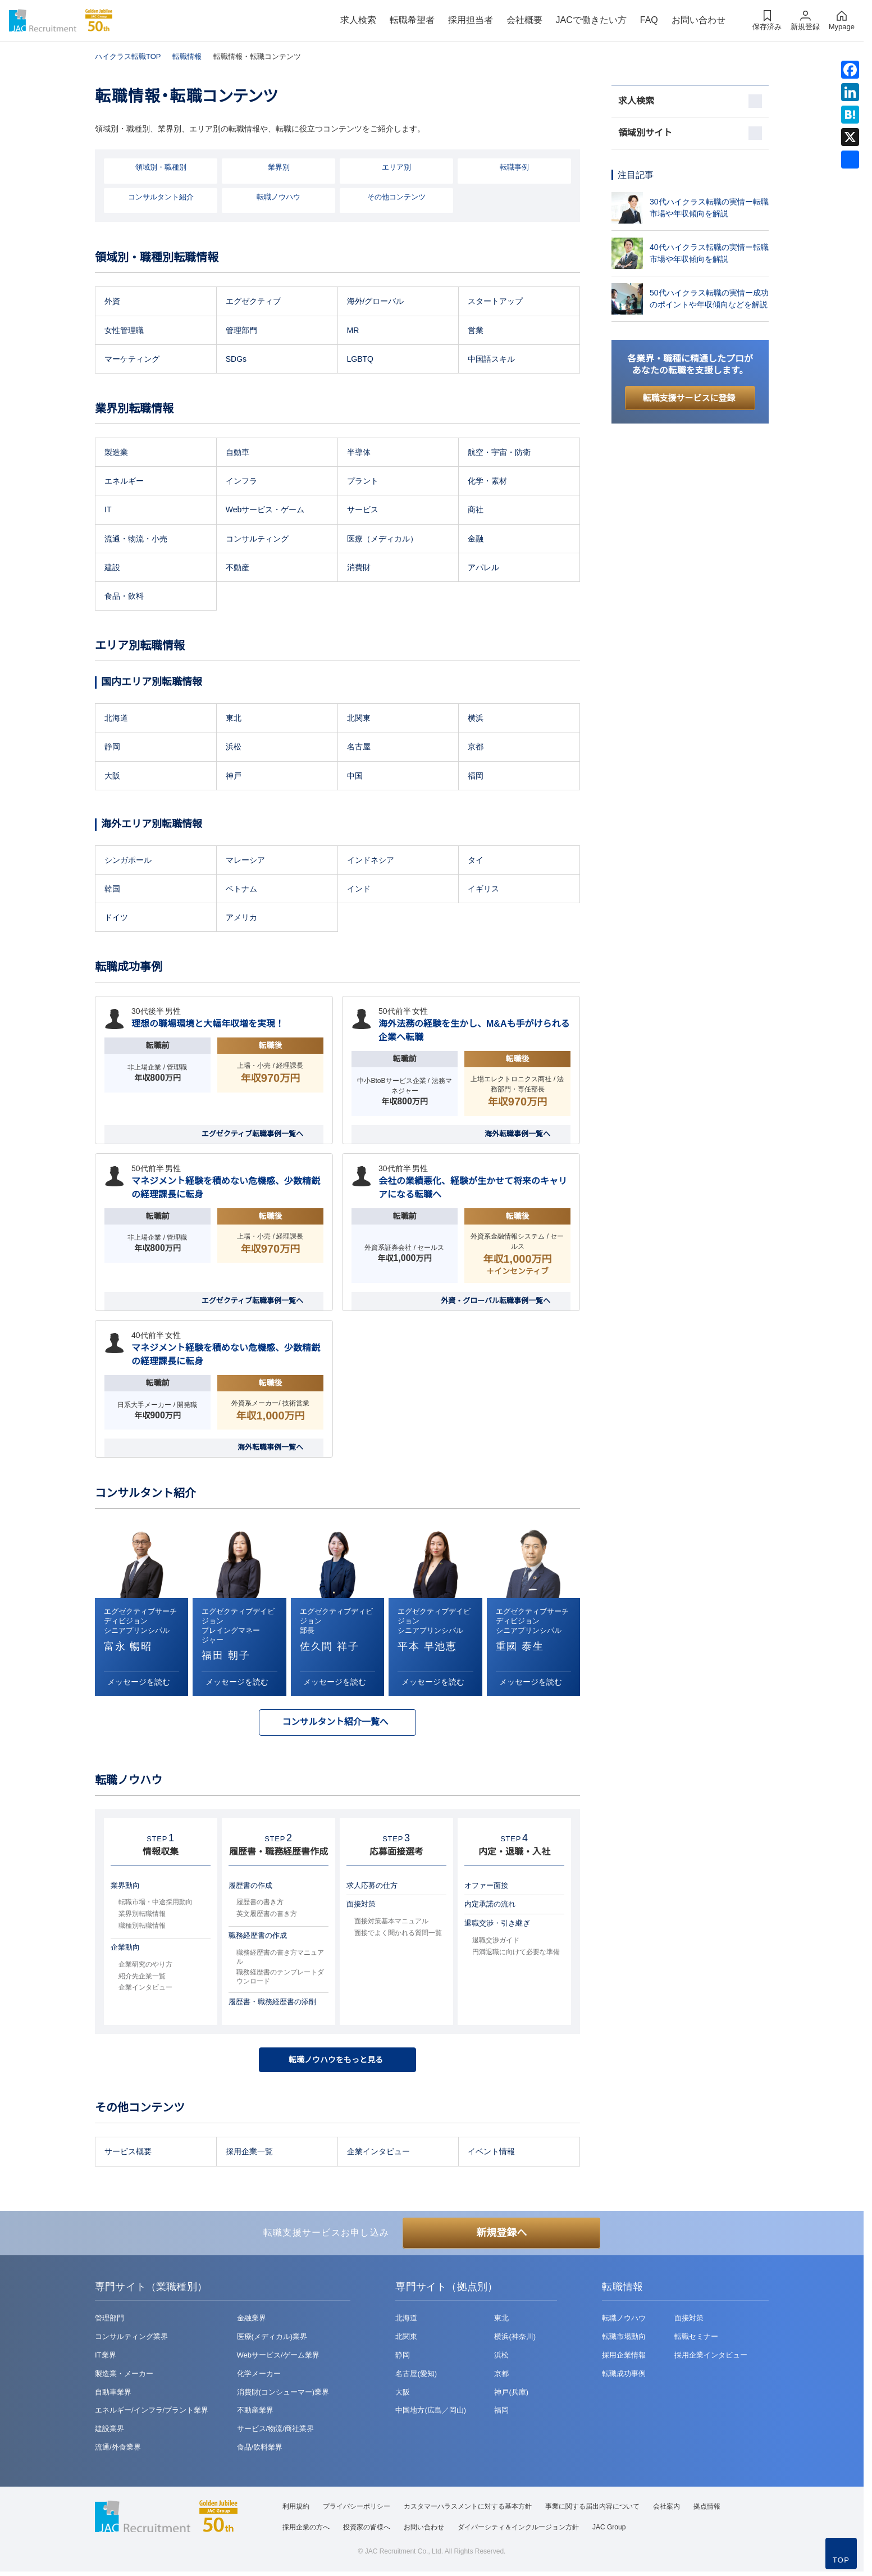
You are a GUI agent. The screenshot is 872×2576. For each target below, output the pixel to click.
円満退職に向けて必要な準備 (516, 1955)
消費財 (359, 568)
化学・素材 (487, 482)
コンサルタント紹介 (160, 198)
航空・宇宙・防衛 (499, 453)
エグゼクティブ (253, 302)
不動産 (237, 568)
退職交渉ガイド (495, 1943)
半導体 (359, 453)
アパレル (483, 568)
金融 (475, 539)
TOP (841, 2560)
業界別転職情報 (142, 1917)
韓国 (112, 890)
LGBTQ (360, 360)
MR (353, 331)
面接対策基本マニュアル (391, 1924)
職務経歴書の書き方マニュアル (280, 1959)
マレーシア (245, 861)
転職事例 (514, 167)
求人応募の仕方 (372, 1888)
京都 (475, 748)
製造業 (116, 453)
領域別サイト (645, 133)
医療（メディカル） (382, 539)
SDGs (236, 360)
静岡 (112, 748)
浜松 (233, 748)
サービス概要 (128, 2155)
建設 (112, 568)
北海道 (116, 719)
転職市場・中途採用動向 (155, 1905)
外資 (112, 302)
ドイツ (116, 918)
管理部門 (241, 331)
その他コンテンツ (396, 198)
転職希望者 (412, 20)
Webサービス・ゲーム (265, 511)
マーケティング (131, 360)
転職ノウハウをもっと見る (337, 2063)
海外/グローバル (375, 302)
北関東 (359, 719)
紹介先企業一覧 (142, 1979)
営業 (475, 331)
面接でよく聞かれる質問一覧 (398, 1936)
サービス (362, 511)
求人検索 (358, 20)
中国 (355, 776)
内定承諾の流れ (489, 1907)
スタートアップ (495, 302)
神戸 (233, 776)
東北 (233, 719)
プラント (362, 482)
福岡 (475, 776)
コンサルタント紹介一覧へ (335, 1724)
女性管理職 (124, 331)
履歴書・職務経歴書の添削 (272, 2005)
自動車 (237, 453)
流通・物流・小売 (135, 539)
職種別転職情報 (142, 1929)
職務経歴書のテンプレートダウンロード (280, 1980)
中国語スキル (491, 360)
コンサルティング (257, 539)
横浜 (475, 719)
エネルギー (124, 482)
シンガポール (128, 861)
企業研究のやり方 (145, 1967)
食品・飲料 (124, 597)
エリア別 (396, 167)
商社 (475, 511)
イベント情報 (491, 2155)
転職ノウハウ (278, 198)
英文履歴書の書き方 (266, 1917)
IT (107, 511)
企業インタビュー (145, 1991)
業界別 (278, 167)
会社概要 (524, 20)
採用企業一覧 (249, 2155)
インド (359, 890)
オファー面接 (486, 1888)
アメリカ (241, 918)
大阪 (112, 776)
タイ (475, 861)
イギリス (483, 890)
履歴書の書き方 (260, 1905)
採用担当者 (470, 20)
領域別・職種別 (160, 167)
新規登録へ (501, 2237)
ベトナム (241, 890)
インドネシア (370, 861)
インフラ (241, 482)
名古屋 (359, 748)
